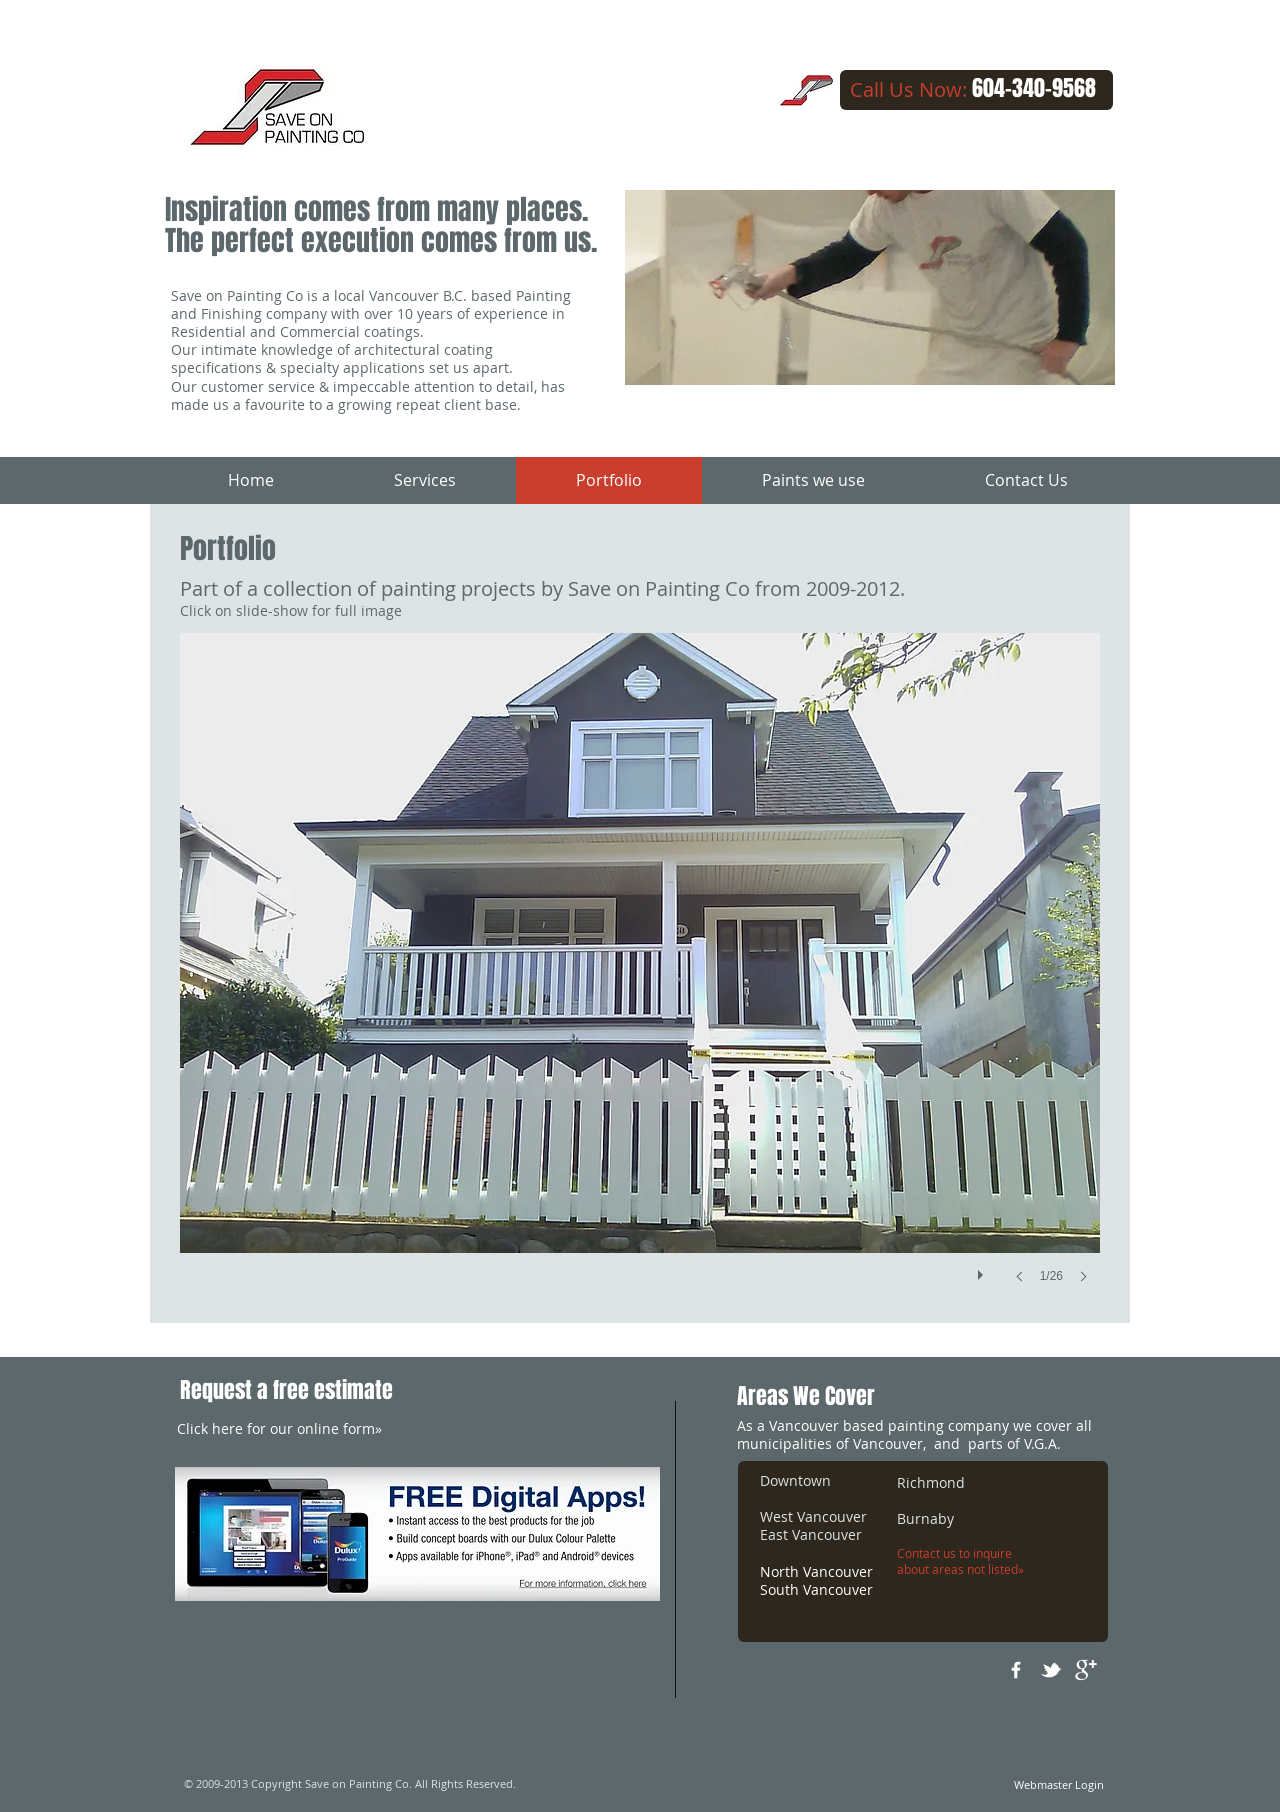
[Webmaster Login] (1058, 1785)
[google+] (1086, 1670)
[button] (640, 978)
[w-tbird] (1051, 1670)
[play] (983, 1270)
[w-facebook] (1016, 1670)
